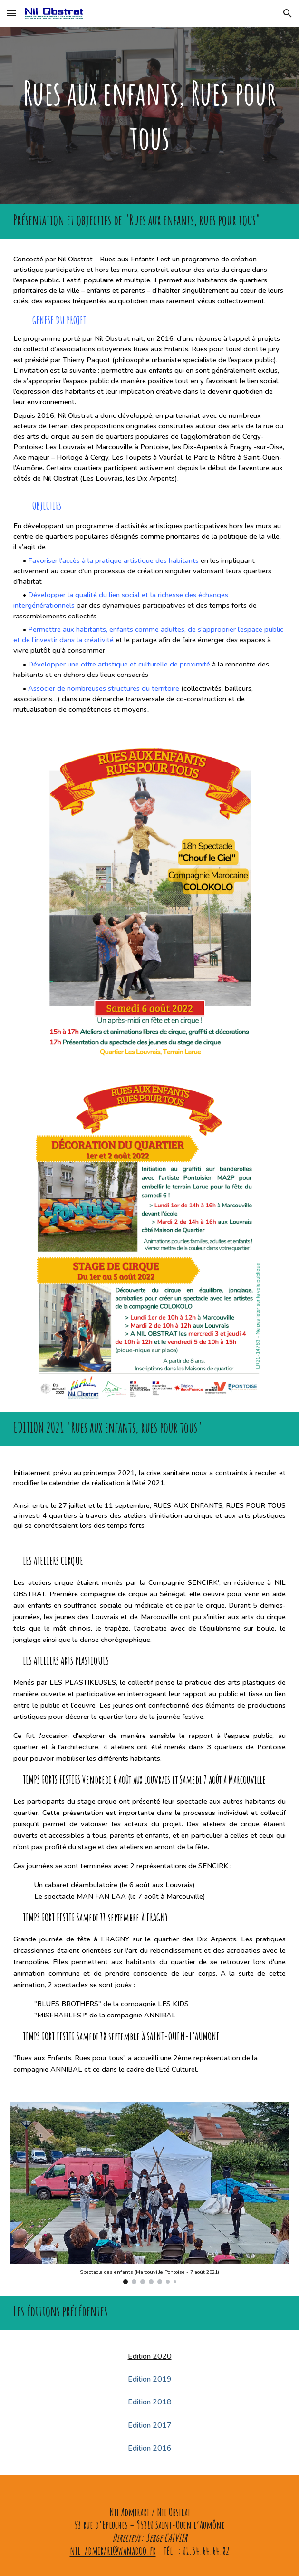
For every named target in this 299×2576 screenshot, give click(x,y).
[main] (149, 115)
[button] (11, 13)
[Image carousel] (149, 2193)
